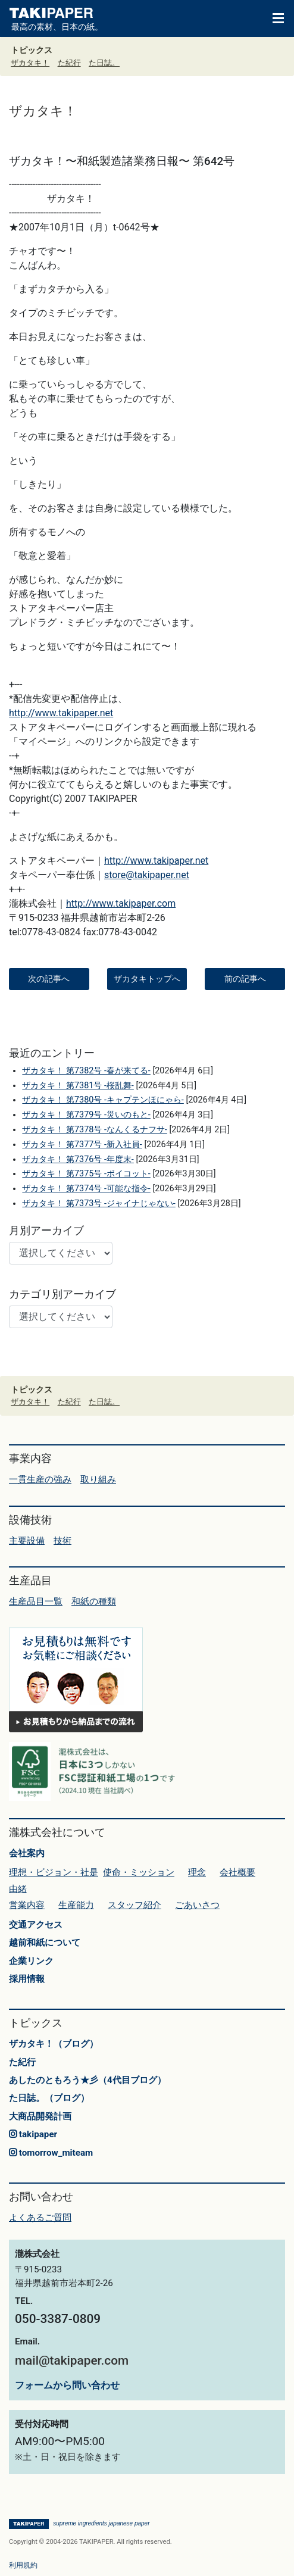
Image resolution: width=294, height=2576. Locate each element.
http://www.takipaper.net (61, 713)
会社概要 (237, 1872)
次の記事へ (49, 978)
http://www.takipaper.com (121, 903)
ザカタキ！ (30, 62)
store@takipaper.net (146, 874)
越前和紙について (44, 1942)
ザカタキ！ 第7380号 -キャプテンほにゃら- (102, 1100)
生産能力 (76, 1905)
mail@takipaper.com (72, 2360)
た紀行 (69, 62)
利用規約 (23, 2565)
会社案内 (27, 1853)
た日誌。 (104, 62)
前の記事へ (245, 978)
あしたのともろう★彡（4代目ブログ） (87, 2080)
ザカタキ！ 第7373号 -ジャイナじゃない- (98, 1203)
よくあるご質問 (40, 2217)
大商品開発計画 (40, 2116)
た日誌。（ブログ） (49, 2098)
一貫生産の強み (40, 1479)
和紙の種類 (93, 1601)
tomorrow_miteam (51, 2152)
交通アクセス (35, 1924)
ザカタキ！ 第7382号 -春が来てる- (86, 1071)
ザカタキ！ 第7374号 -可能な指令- (86, 1189)
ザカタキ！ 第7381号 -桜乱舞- (77, 1086)
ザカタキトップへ (147, 978)
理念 (197, 1872)
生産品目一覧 (35, 1601)
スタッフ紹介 (134, 1905)
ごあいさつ (197, 1905)
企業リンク (31, 1961)
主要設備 (27, 1540)
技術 (62, 1540)
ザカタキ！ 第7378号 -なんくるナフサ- (94, 1130)
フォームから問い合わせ (67, 2385)
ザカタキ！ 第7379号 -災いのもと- (86, 1115)
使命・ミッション (138, 1872)
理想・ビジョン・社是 (53, 1872)
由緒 (18, 1889)
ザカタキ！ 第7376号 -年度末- (77, 1159)
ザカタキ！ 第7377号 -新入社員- (82, 1144)
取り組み (98, 1479)
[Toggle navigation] (272, 17)
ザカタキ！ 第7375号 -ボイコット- (86, 1174)
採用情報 (27, 1979)
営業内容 (27, 1905)
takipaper (33, 2134)
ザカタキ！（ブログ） (53, 2043)
